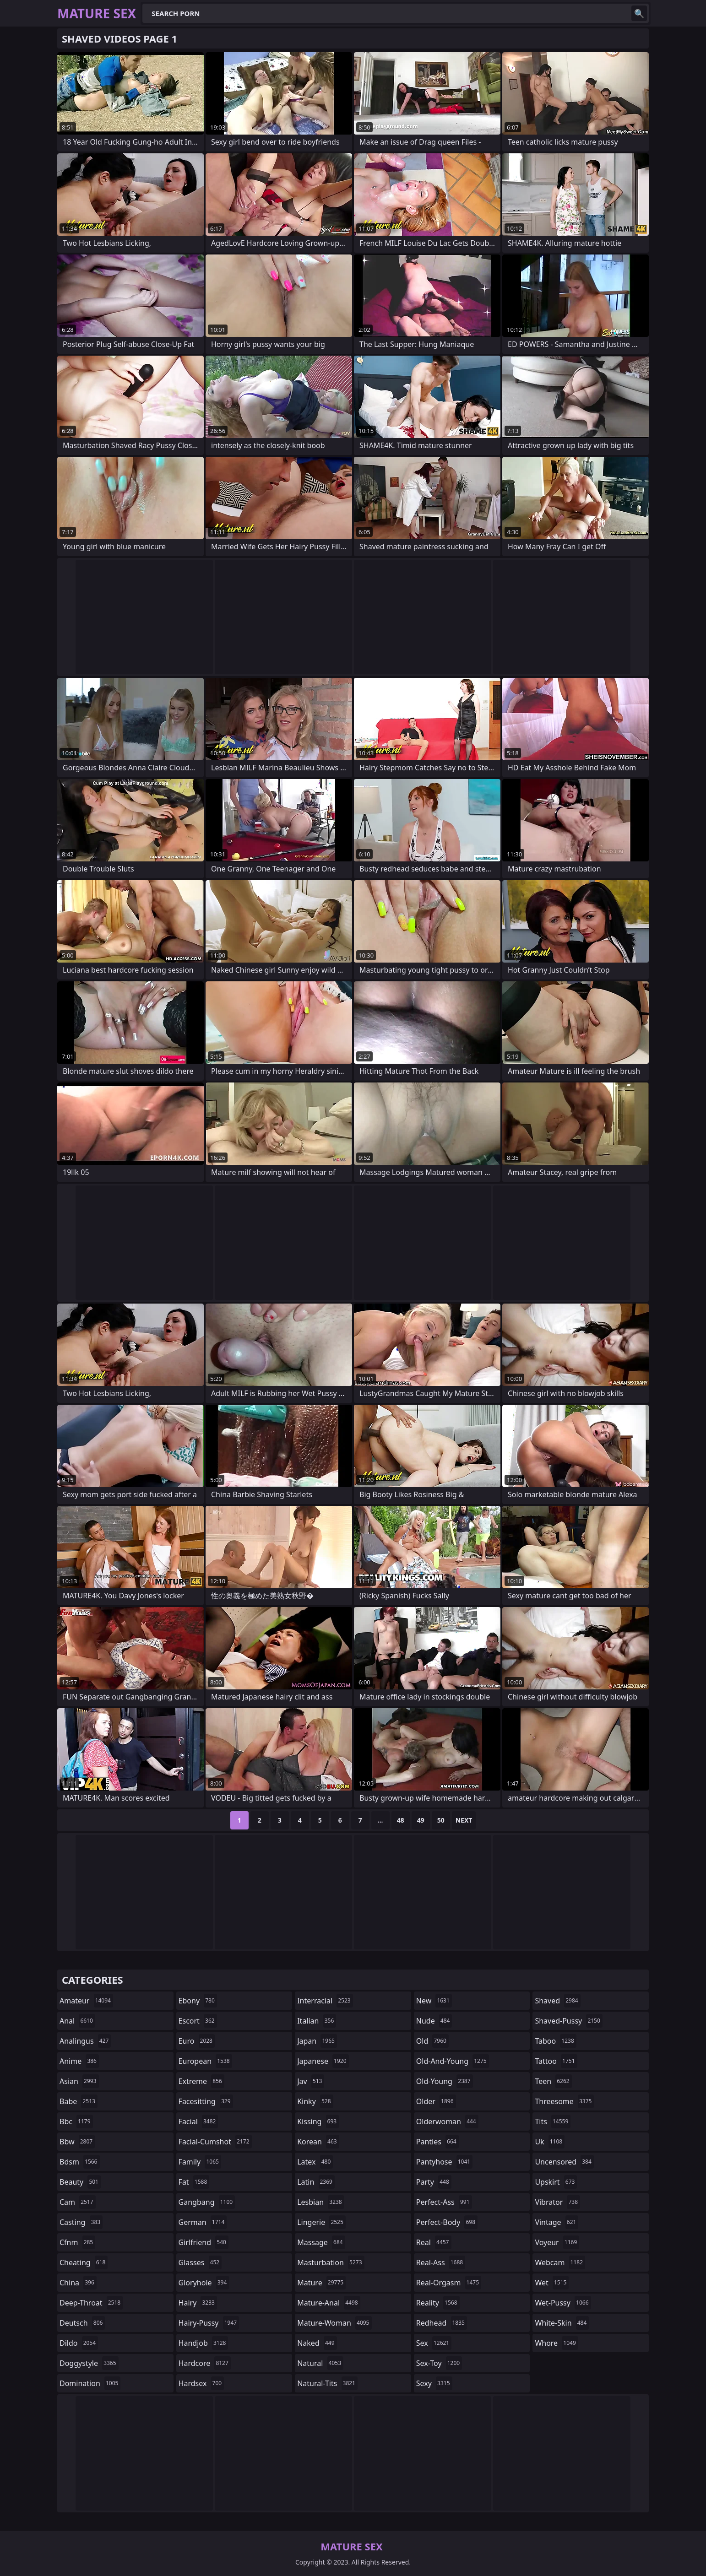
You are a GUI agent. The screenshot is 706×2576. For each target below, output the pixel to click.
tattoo (556, 2061)
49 (420, 1820)
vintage (556, 2222)
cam (78, 2202)
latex (315, 2162)
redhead (441, 2323)
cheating (84, 2262)
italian (316, 2021)
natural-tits (327, 2383)
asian (79, 2081)
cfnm (77, 2242)
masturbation (330, 2262)
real (433, 2242)
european (205, 2061)
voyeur (557, 2242)
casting (81, 2222)
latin (316, 2182)
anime (79, 2061)
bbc (76, 2121)
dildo (79, 2343)
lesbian (320, 2202)
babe (79, 2101)
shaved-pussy (568, 2021)
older (436, 2101)
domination (90, 2383)
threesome (564, 2101)
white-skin (562, 2323)
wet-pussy (563, 2303)
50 (441, 1820)
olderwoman (447, 2121)
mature (321, 2282)
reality (438, 2303)
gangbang (207, 2202)
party (433, 2182)
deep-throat (91, 2303)
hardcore (205, 2363)
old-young (444, 2081)
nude (434, 2021)
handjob (203, 2343)
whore (556, 2343)
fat (194, 2182)
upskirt (556, 2182)
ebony (198, 2001)
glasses (200, 2262)
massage (321, 2242)
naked (317, 2343)
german (203, 2222)
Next (464, 1820)
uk (550, 2141)
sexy (434, 2383)
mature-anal (328, 2303)
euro (197, 2041)
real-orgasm (448, 2282)
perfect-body (447, 2222)
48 (400, 1820)
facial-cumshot (215, 2141)
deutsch (82, 2323)
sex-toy (439, 2363)
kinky (315, 2101)
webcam (560, 2262)
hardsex (201, 2383)
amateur (86, 2001)
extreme (201, 2081)
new (434, 2001)
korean (318, 2141)
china (78, 2282)
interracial (325, 2001)
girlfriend (203, 2242)
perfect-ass (444, 2202)
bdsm (80, 2162)
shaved (557, 2001)
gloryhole (204, 2282)
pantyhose (444, 2162)
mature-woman (334, 2323)
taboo (555, 2041)
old (432, 2041)
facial (198, 2121)
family (200, 2162)
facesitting (206, 2101)
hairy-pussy (209, 2323)
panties (437, 2141)
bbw (77, 2141)
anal (77, 2021)
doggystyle (89, 2363)
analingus (85, 2041)
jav (310, 2081)
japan (317, 2041)
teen (553, 2081)
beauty (80, 2182)
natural (320, 2363)
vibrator (557, 2202)
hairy (198, 2303)
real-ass (440, 2262)
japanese (322, 2061)
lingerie (321, 2222)
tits (552, 2121)
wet (552, 2282)
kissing (318, 2121)
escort (198, 2021)
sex (433, 2343)
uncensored (564, 2162)
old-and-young (452, 2061)
